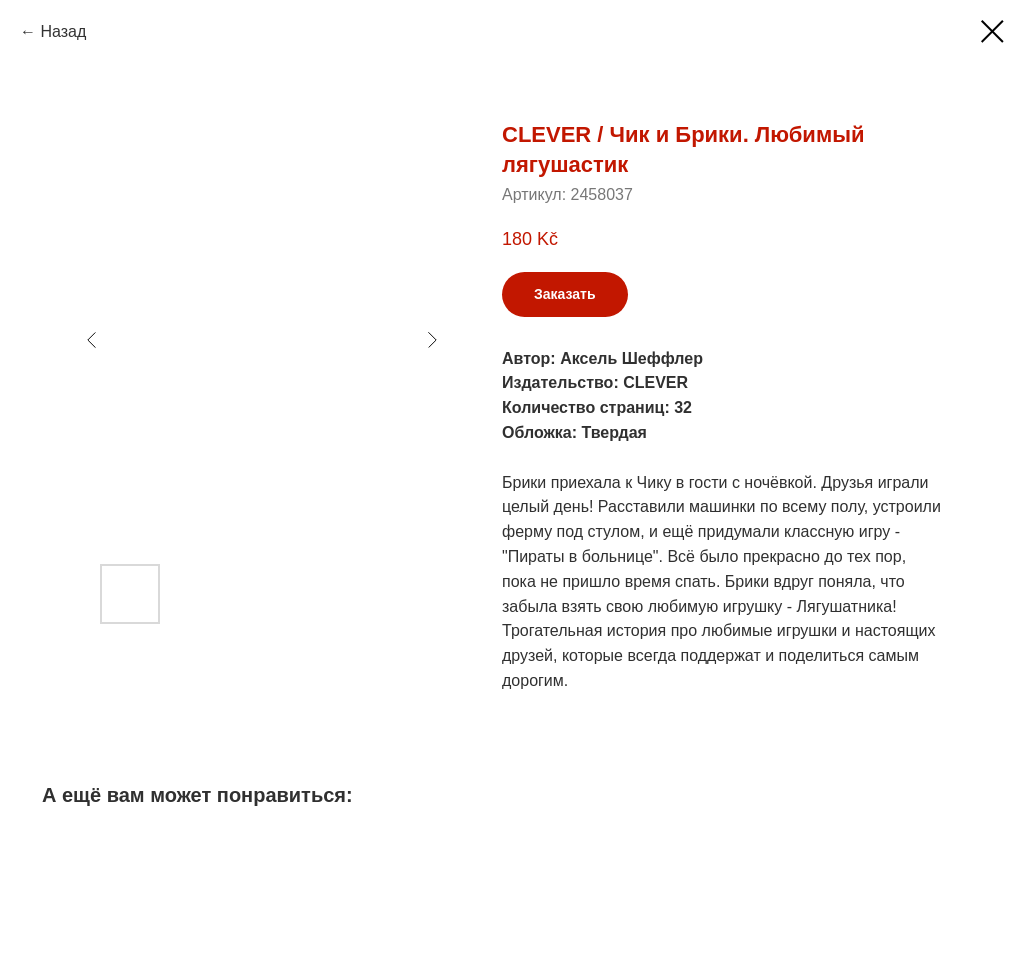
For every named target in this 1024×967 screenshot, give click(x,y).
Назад (63, 31)
